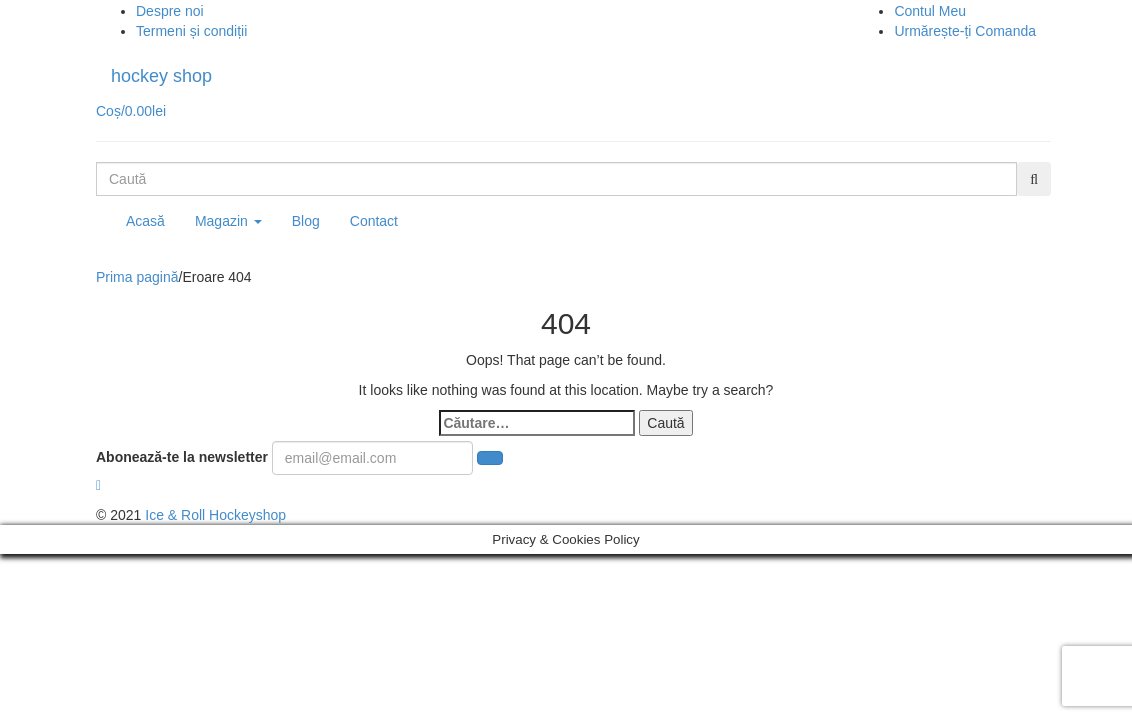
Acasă (145, 221)
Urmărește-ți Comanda (965, 31)
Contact (374, 221)
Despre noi (170, 11)
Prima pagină (137, 277)
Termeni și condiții (191, 31)
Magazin (228, 221)
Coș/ (131, 111)
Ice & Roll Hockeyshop (215, 515)
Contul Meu (930, 11)
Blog (306, 221)
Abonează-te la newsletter (182, 457)
